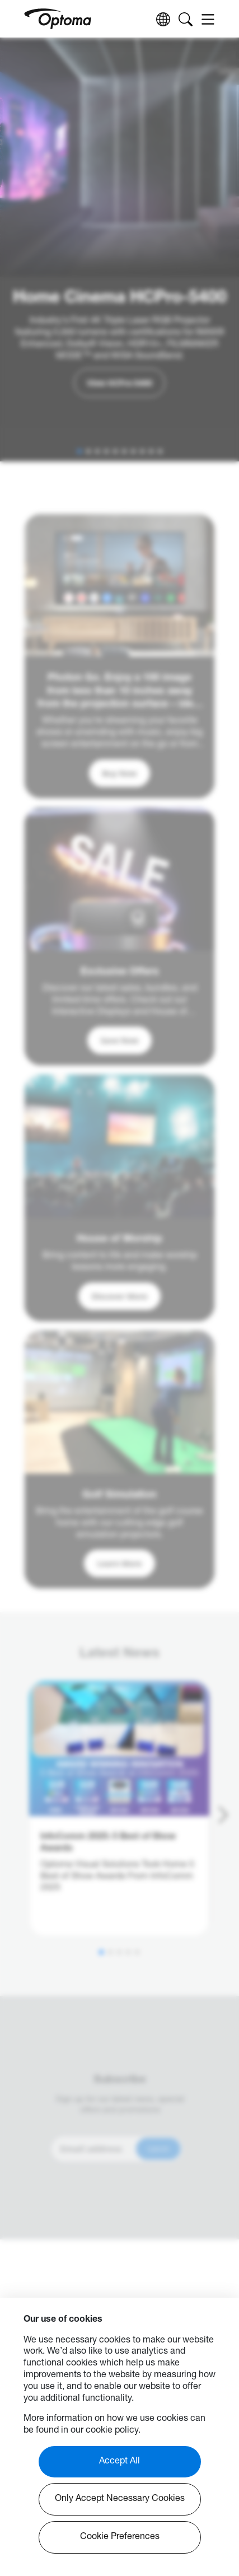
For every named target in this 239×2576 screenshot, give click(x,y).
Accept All (119, 2461)
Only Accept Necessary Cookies (120, 2499)
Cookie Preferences (120, 2537)
